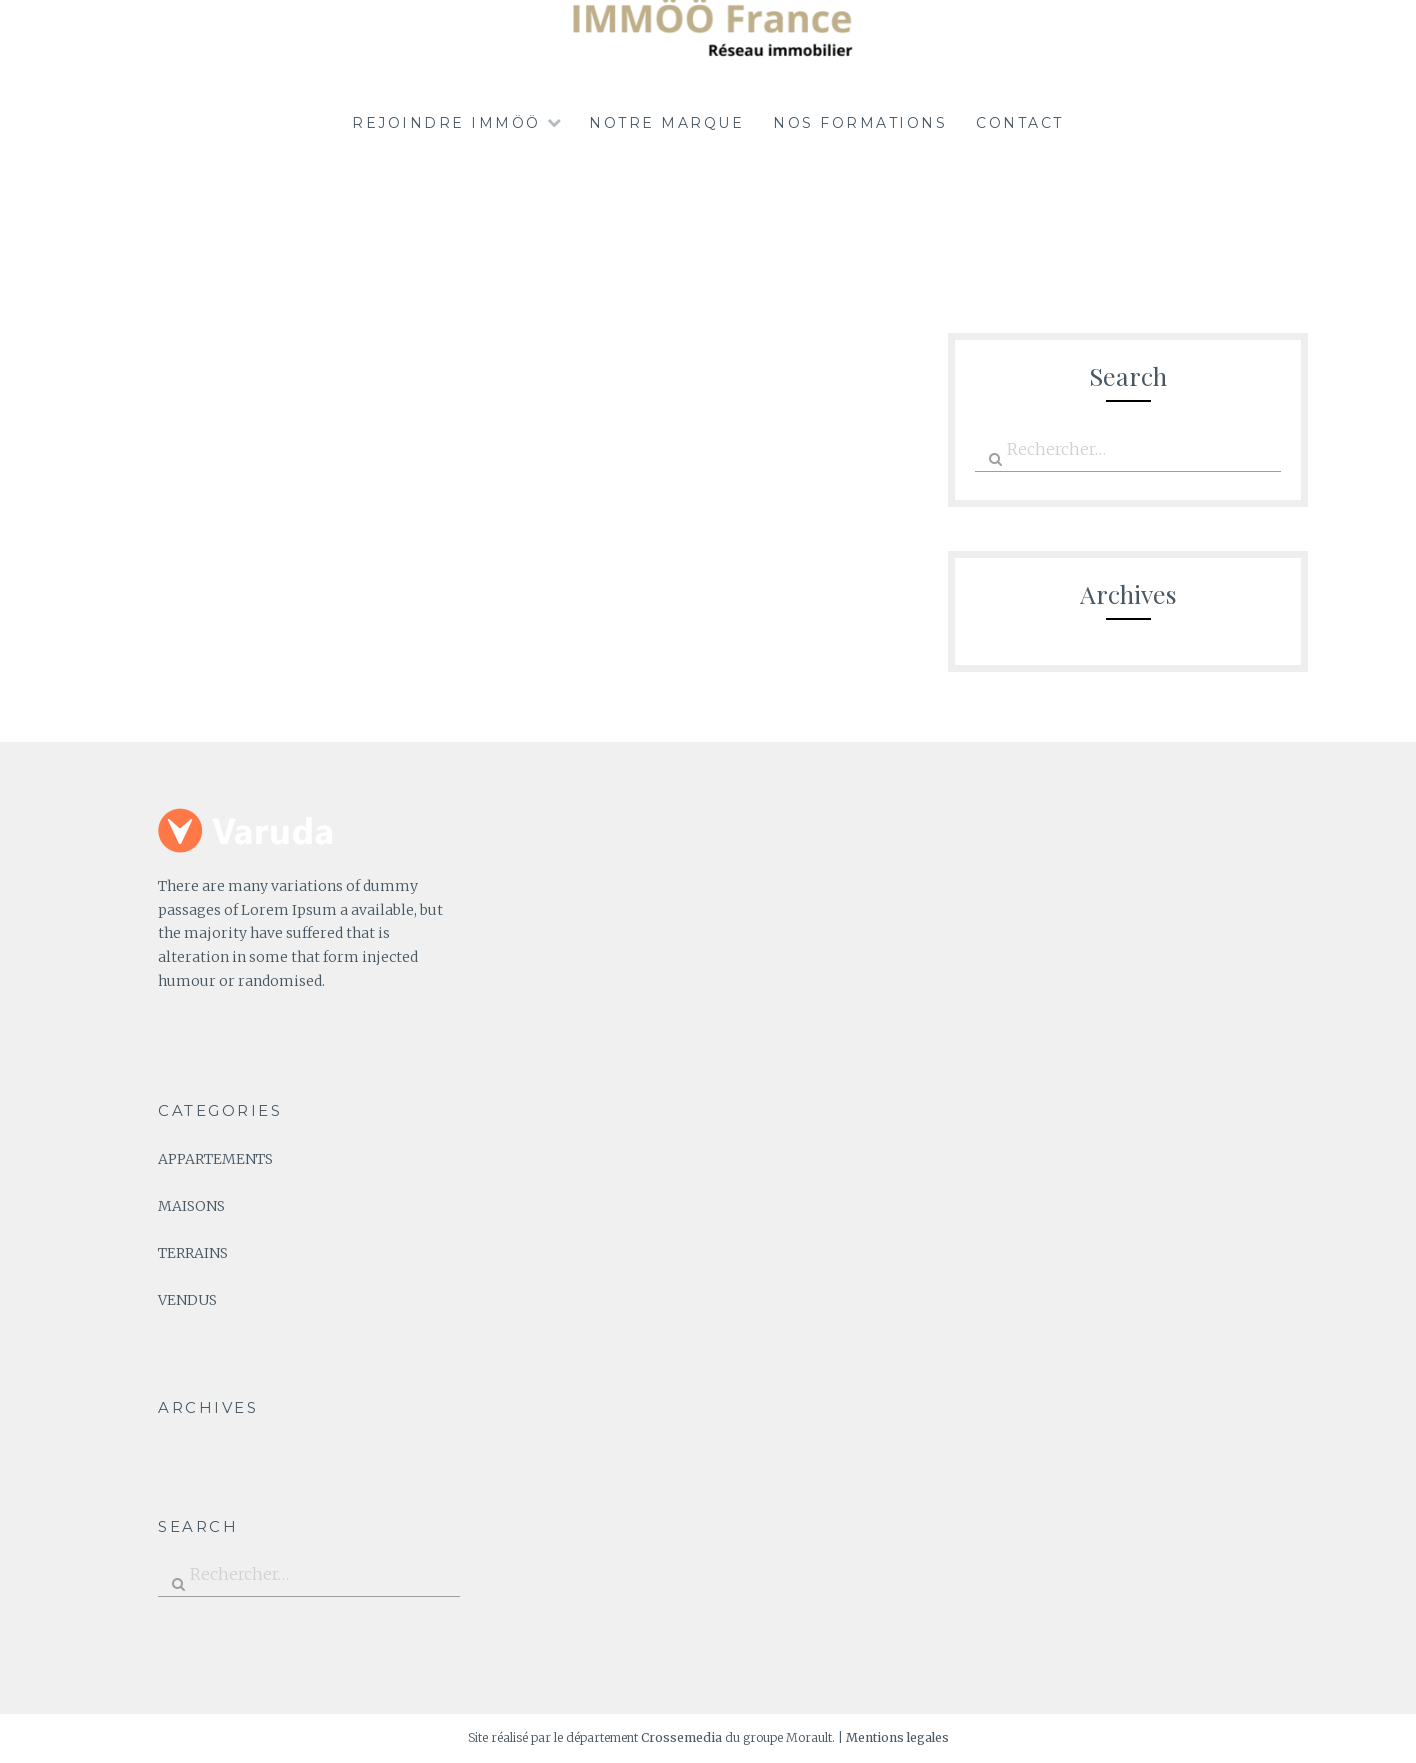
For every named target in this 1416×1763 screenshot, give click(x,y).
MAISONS (191, 1206)
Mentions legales (897, 1737)
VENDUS (187, 1300)
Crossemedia (681, 1737)
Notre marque (666, 123)
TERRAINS (193, 1253)
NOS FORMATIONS (860, 123)
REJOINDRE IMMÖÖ (446, 123)
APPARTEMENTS (215, 1159)
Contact (1020, 123)
